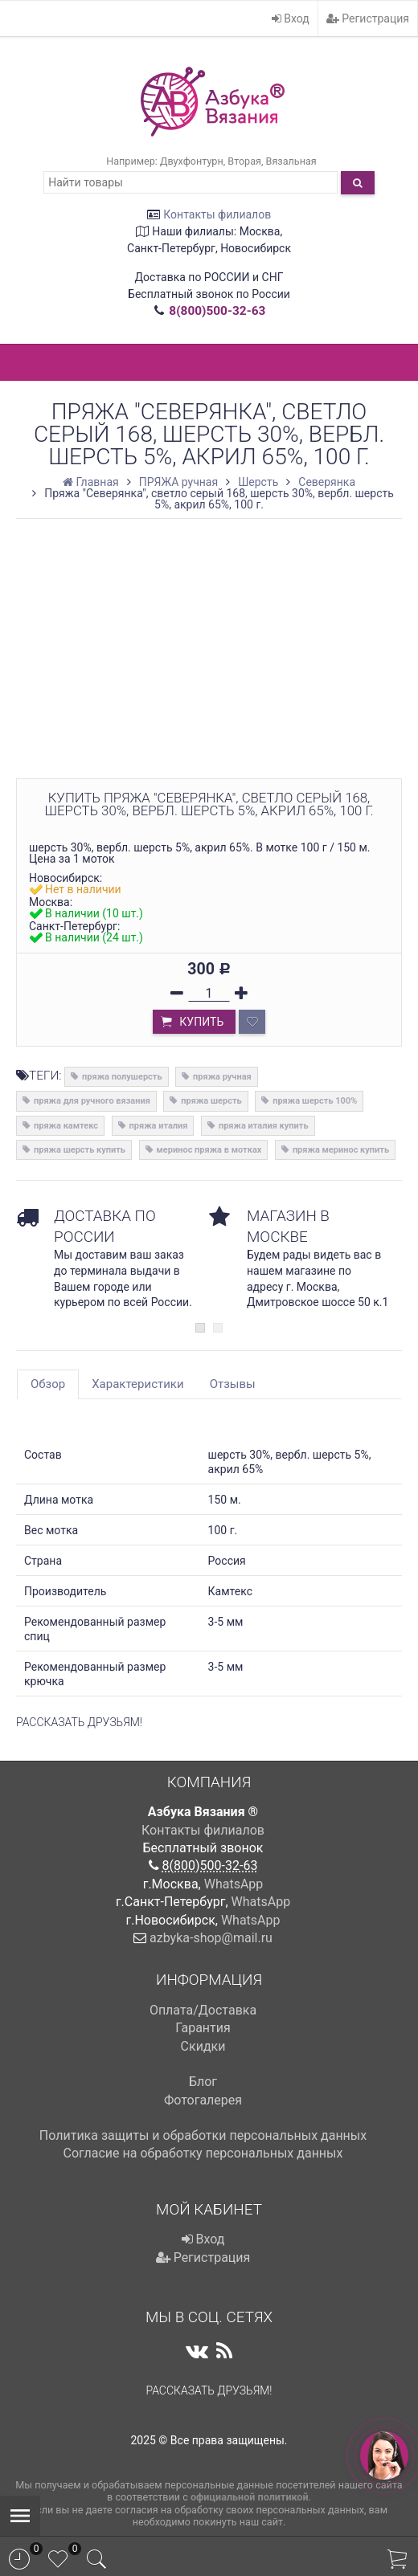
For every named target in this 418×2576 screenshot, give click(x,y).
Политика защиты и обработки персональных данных (203, 2135)
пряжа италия (158, 1126)
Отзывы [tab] (233, 1384)
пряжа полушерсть (122, 1077)
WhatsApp (234, 1884)
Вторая (244, 161)
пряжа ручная (222, 1077)
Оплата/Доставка (203, 2010)
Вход (290, 18)
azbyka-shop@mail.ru (211, 1937)
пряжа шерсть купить (79, 1150)
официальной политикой (250, 2497)
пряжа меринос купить (341, 1150)
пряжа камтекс (66, 1126)
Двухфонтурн (191, 161)
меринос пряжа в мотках (209, 1150)
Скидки (203, 2046)
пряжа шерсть (211, 1101)
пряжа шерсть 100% (315, 1101)
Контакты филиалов (217, 214)
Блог (203, 2081)
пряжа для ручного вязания (92, 1101)
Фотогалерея (203, 2100)
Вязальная (291, 161)
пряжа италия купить (264, 1126)
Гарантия (203, 2027)
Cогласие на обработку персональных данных (203, 2153)
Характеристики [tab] (137, 1384)
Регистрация (367, 18)
